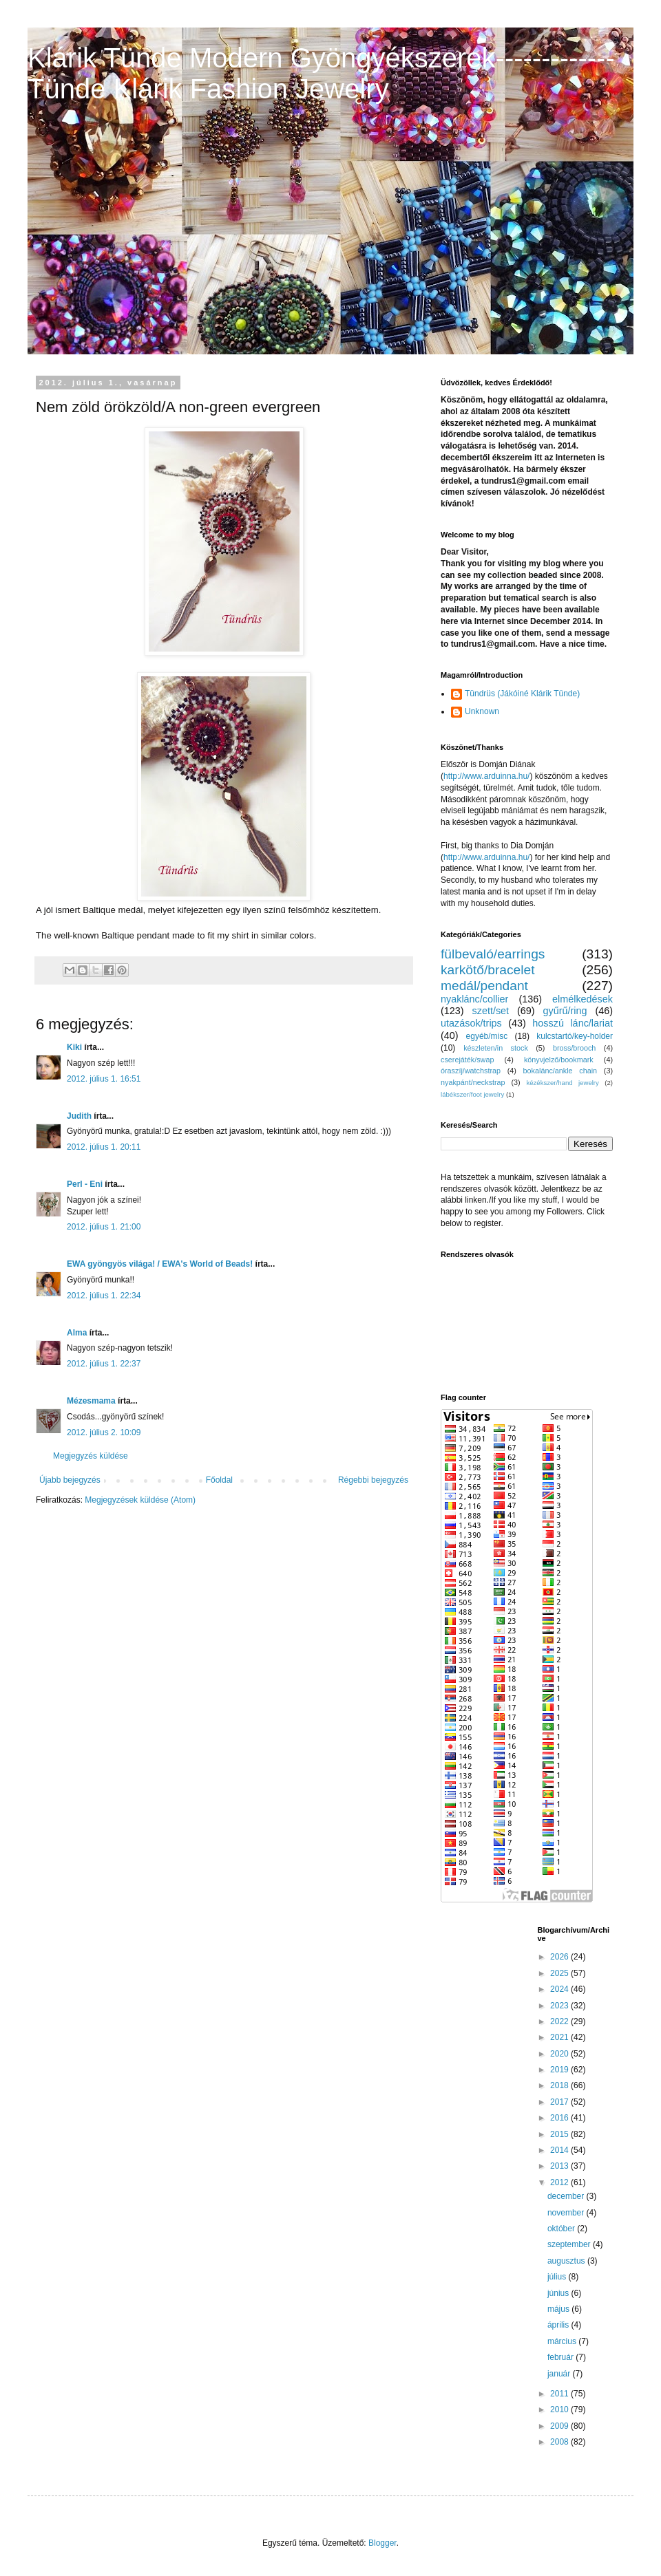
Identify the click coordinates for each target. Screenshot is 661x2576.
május (559, 2309)
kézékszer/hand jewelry (562, 1082)
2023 (560, 2005)
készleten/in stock (495, 1048)
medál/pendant (484, 985)
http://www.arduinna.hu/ (486, 776)
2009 (560, 2426)
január (560, 2374)
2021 (560, 2037)
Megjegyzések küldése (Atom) (140, 1500)
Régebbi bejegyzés (373, 1480)
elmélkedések (582, 999)
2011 (560, 2393)
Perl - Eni (85, 1184)
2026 (560, 1957)
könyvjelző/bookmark (559, 1059)
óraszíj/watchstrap (471, 1070)
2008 (560, 2442)
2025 (560, 1973)
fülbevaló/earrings (493, 954)
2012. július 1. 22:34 (103, 1295)
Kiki (74, 1047)
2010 (560, 2409)
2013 (560, 2166)
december (567, 2196)
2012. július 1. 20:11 (103, 1147)
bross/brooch (574, 1048)
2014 (560, 2150)
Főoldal (219, 1480)
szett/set (491, 1010)
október (562, 2228)
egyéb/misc (487, 1036)
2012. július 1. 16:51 (103, 1079)
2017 (560, 2102)
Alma (77, 1333)
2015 (560, 2134)
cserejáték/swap (467, 1059)
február (561, 2357)
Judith (79, 1116)
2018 (560, 2085)
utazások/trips (471, 1023)
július (558, 2277)
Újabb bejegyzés (70, 1480)
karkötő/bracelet (488, 970)
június (559, 2293)
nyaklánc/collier (474, 999)
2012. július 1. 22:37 (103, 1363)
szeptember (570, 2244)
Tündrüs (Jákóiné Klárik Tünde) (522, 693)
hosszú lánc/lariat (572, 1023)
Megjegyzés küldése (90, 1456)
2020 (560, 2054)
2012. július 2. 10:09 (103, 1432)
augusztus (567, 2261)
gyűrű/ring (565, 1010)
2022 (560, 2021)
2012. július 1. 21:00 (103, 1227)
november (567, 2213)
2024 (560, 1989)
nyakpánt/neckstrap (473, 1082)
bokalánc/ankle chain (560, 1070)
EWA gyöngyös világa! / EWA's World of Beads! (160, 1264)
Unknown (482, 711)
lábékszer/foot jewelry (472, 1094)
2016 (560, 2118)
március (562, 2341)
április (559, 2325)
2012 (560, 2182)
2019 (560, 2069)
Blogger (382, 2543)
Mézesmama (91, 1401)
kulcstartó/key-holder (574, 1036)
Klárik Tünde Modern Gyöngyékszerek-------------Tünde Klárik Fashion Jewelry (321, 73)
